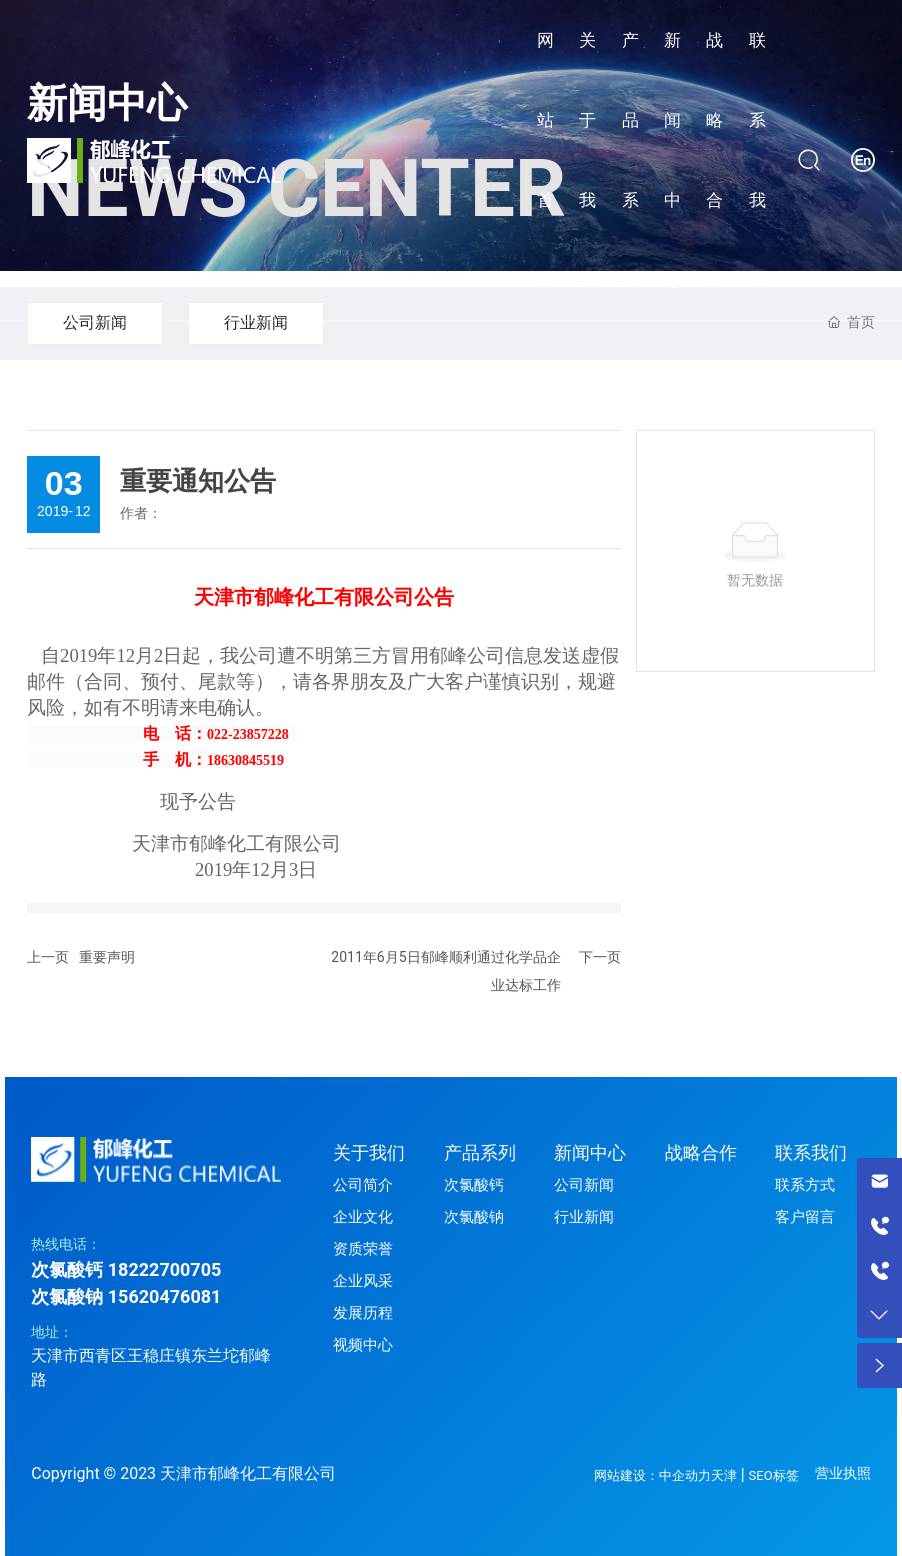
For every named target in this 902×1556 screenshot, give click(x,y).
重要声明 (107, 957)
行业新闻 (256, 322)
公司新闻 (95, 322)
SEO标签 (774, 1475)
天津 (724, 1475)
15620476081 (165, 1296)
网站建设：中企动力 (652, 1475)
